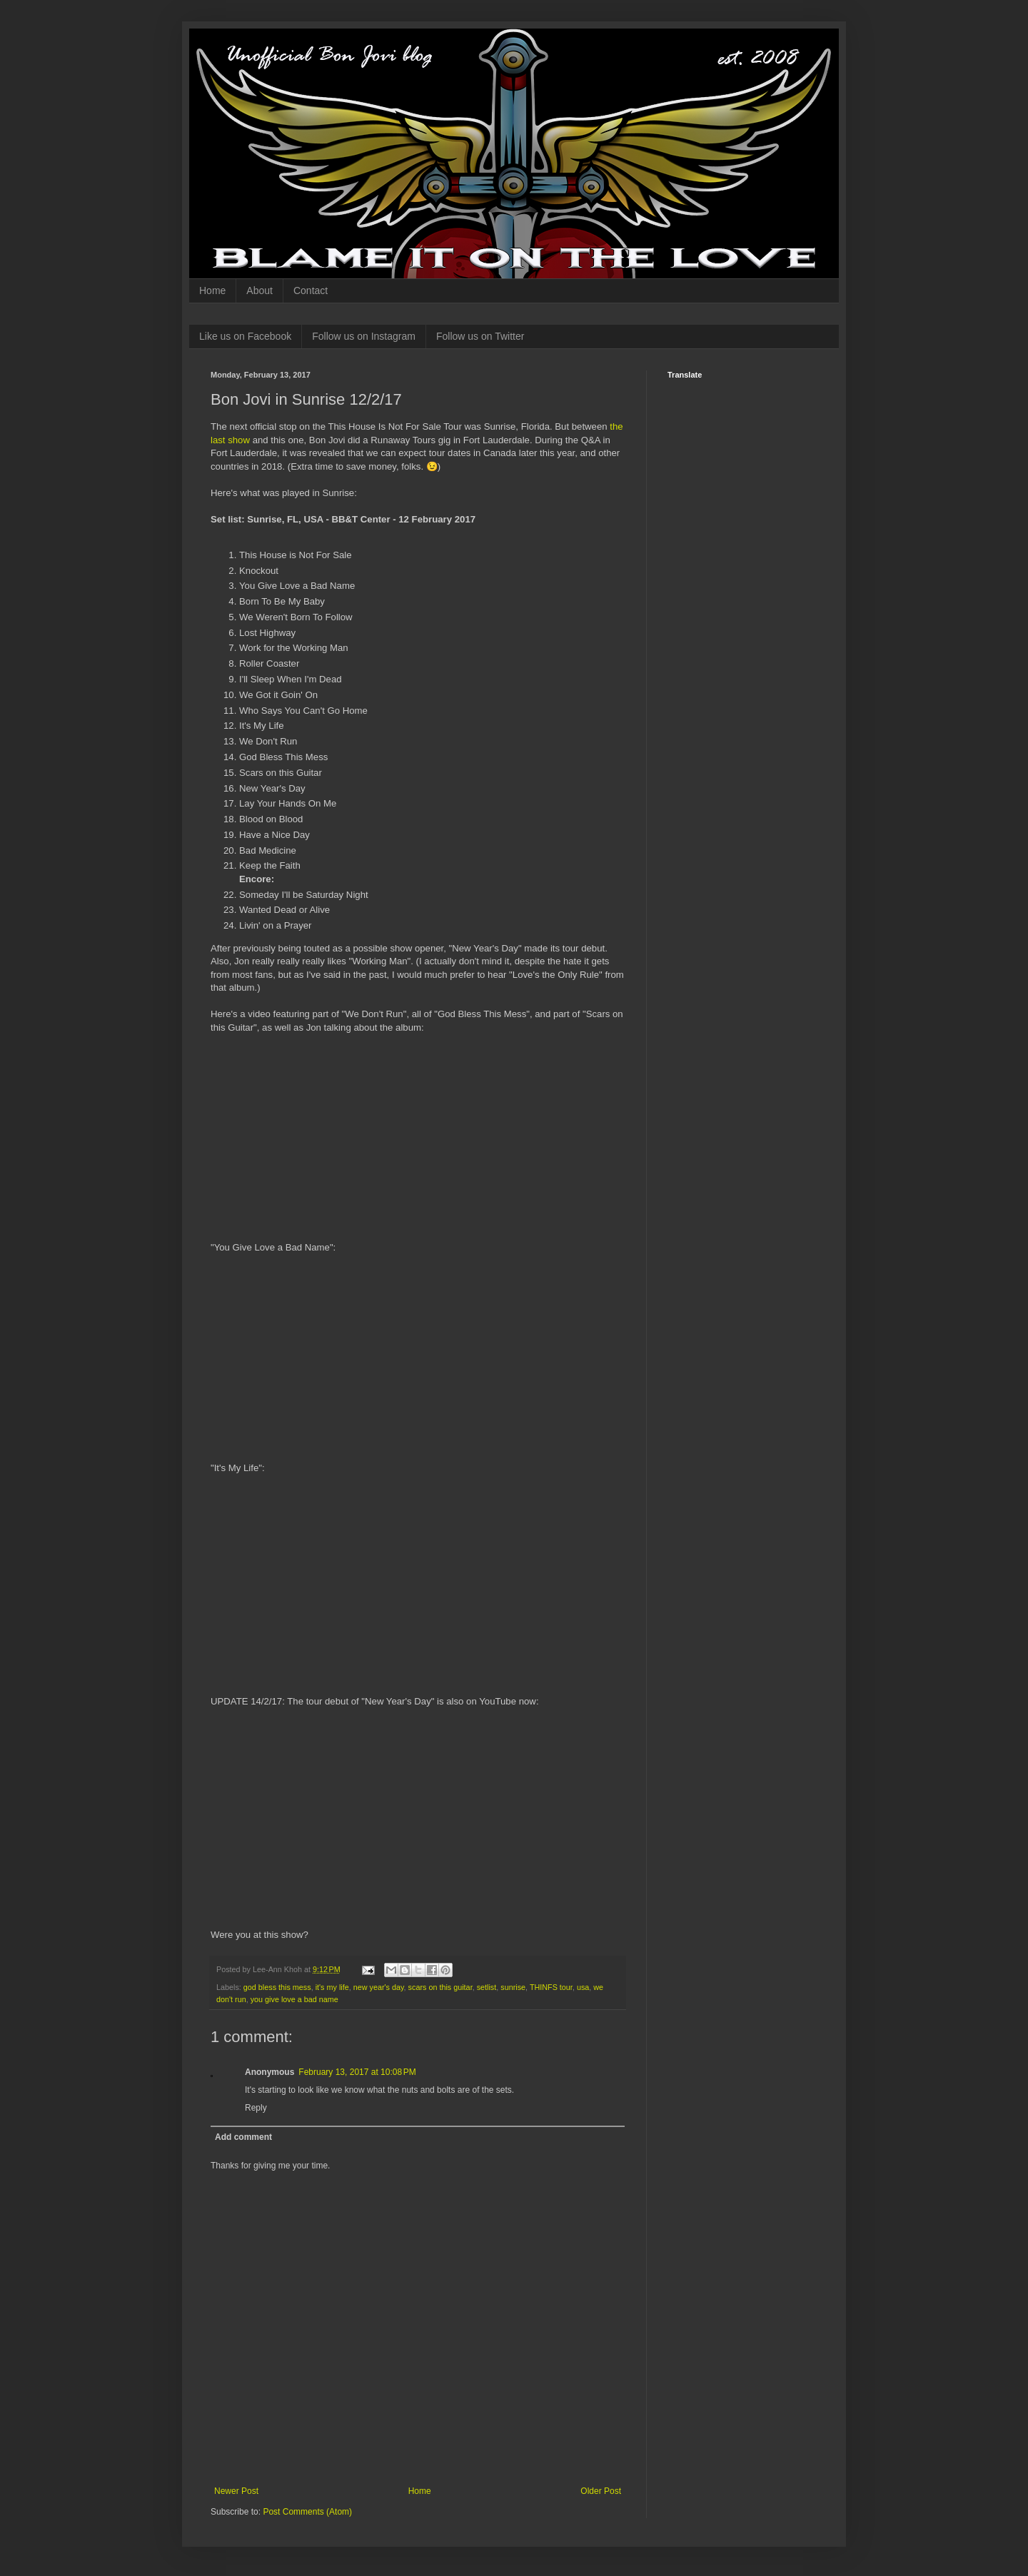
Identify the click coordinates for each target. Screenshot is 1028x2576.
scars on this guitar (440, 1987)
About (259, 290)
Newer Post (236, 2491)
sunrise (512, 1987)
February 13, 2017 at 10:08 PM (356, 2072)
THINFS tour (551, 1987)
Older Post (600, 2491)
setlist (487, 1987)
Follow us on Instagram (363, 336)
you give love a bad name (294, 1999)
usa (583, 1987)
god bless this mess (277, 1987)
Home (212, 290)
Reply (256, 2108)
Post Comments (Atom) (307, 2512)
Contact (310, 290)
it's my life (332, 1987)
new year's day (378, 1987)
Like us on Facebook (245, 336)
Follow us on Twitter (480, 336)
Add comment (243, 2137)
